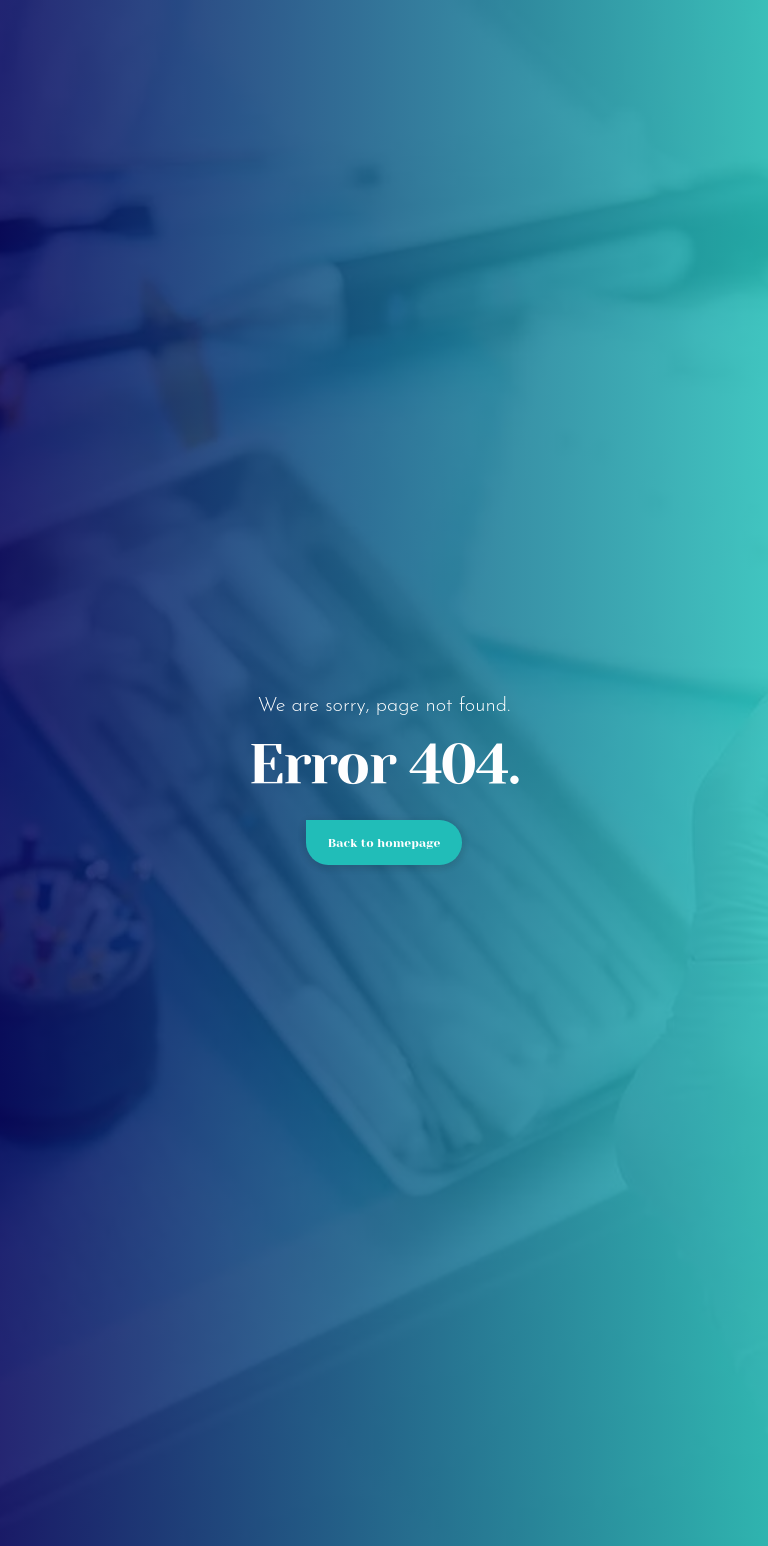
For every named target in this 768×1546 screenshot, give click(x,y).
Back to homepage (384, 843)
